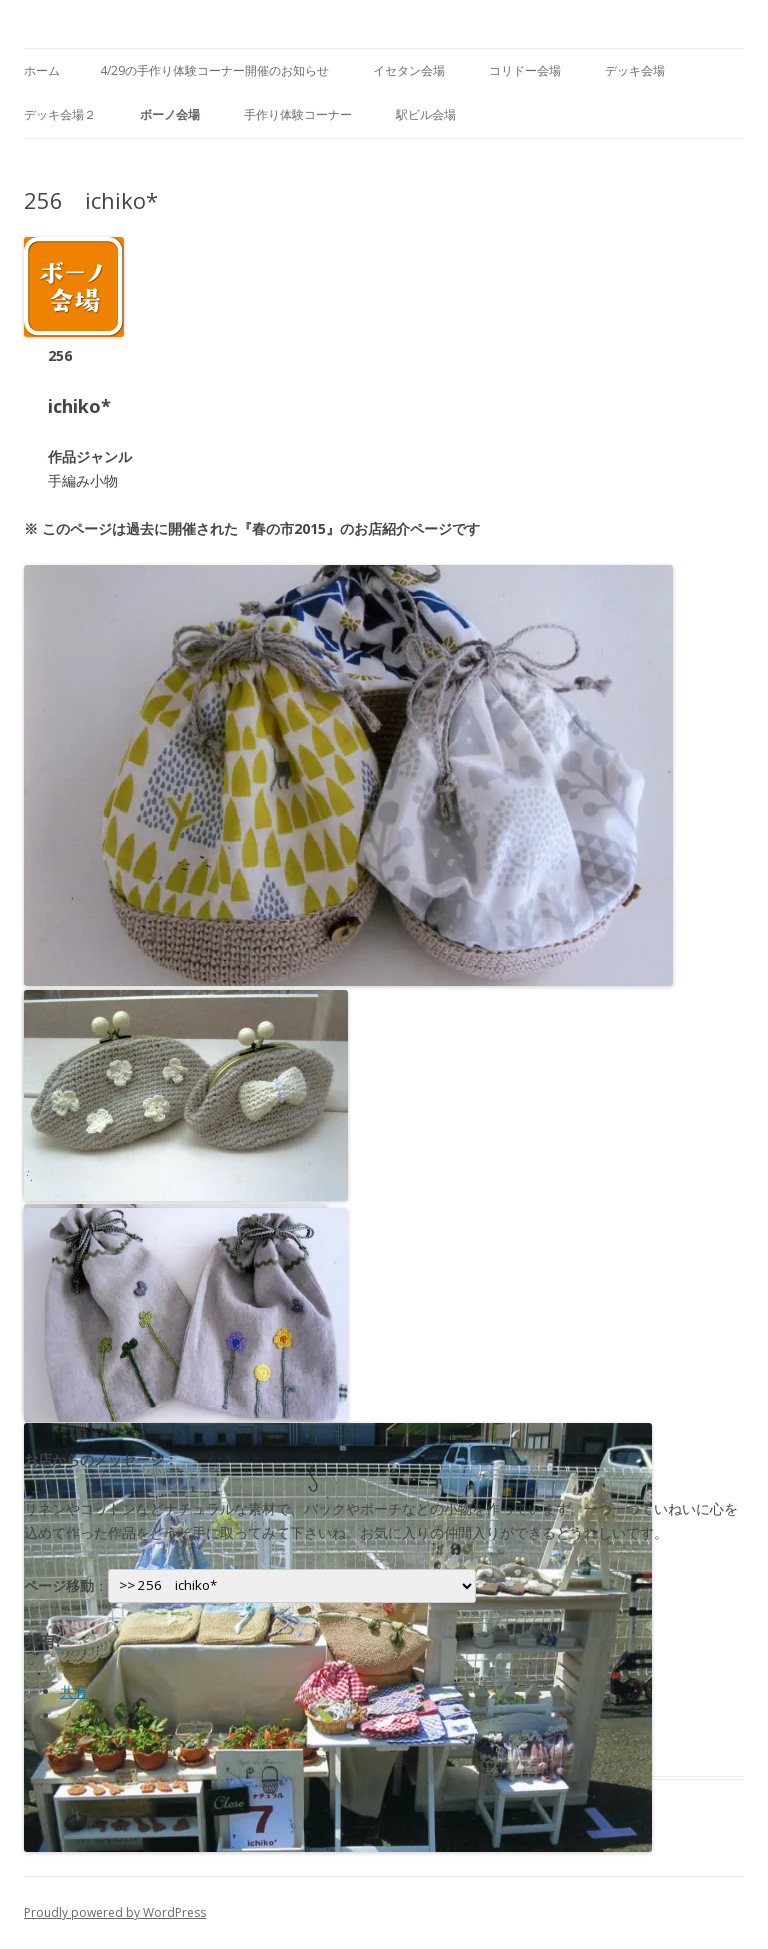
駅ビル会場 (426, 114)
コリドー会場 (525, 70)
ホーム (42, 70)
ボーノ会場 (170, 114)
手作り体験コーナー (298, 114)
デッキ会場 (635, 70)
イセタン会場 (409, 70)
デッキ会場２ (60, 114)
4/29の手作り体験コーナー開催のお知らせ (214, 70)
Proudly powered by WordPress (115, 1912)
